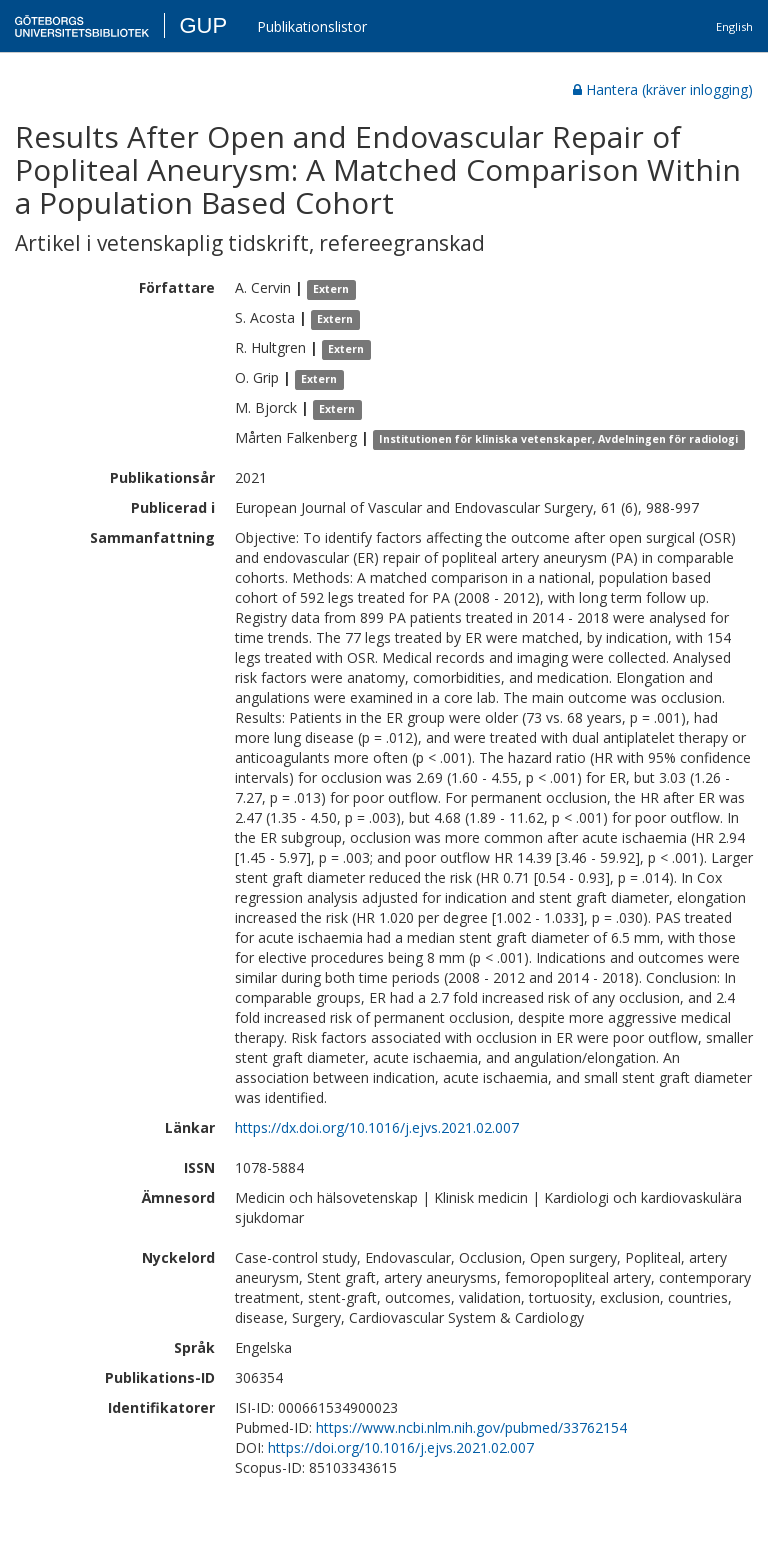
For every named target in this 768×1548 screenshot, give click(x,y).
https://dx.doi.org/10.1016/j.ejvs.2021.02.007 (377, 1127)
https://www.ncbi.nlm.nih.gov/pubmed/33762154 (471, 1427)
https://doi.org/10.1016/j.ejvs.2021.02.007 (401, 1447)
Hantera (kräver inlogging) (663, 89)
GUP (203, 25)
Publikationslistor (312, 26)
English (734, 26)
